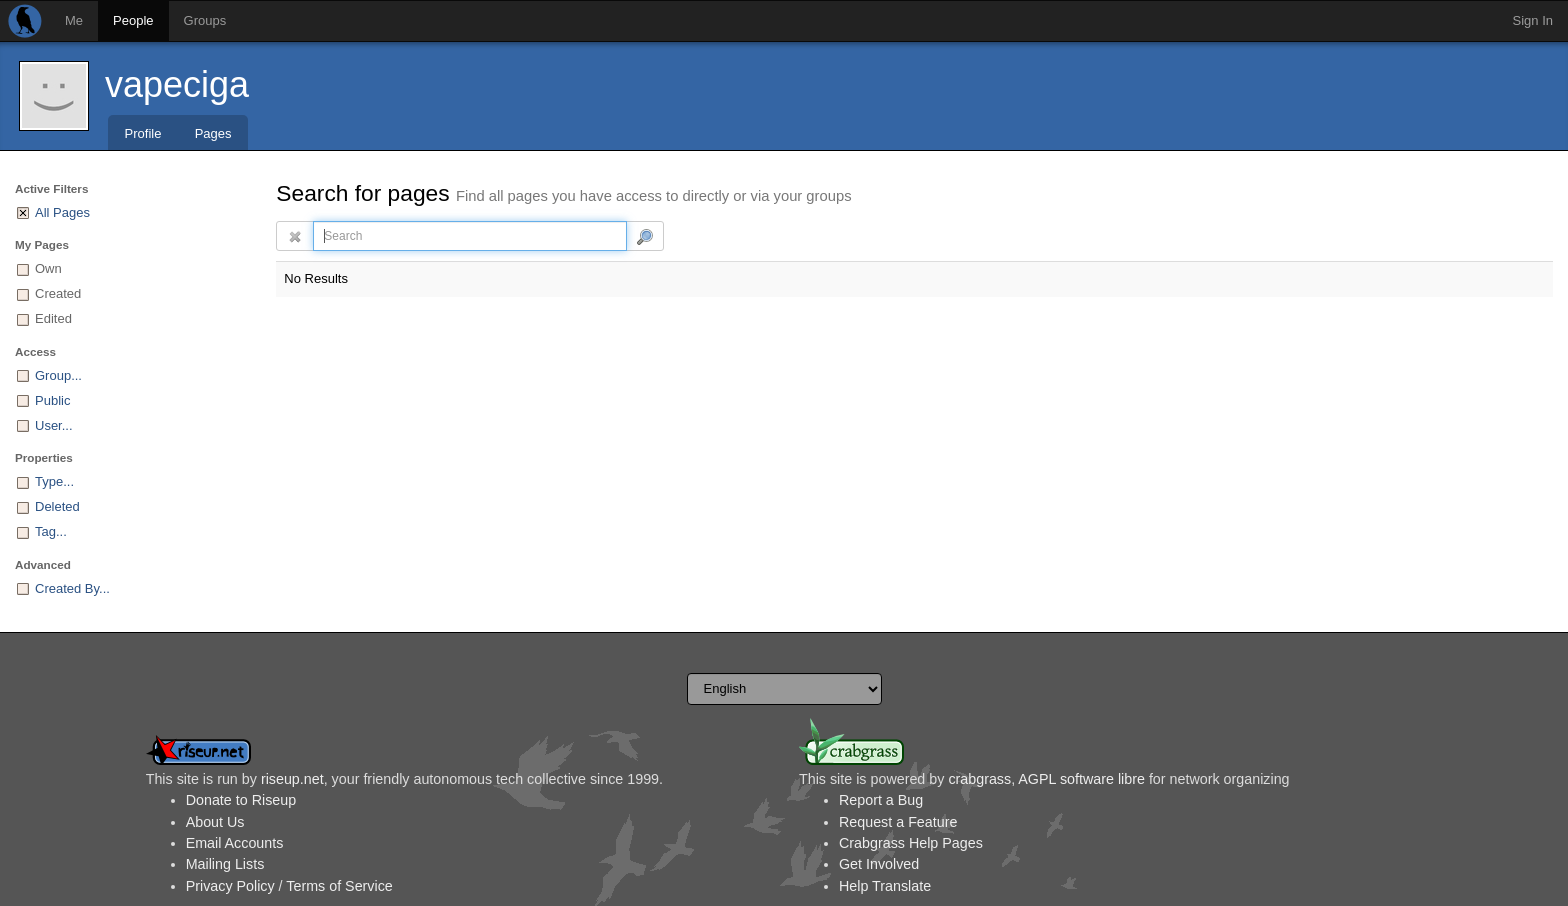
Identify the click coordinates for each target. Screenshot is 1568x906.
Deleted (57, 506)
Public (52, 400)
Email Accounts (235, 843)
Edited (53, 318)
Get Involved (879, 864)
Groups (205, 20)
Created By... (72, 588)
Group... (58, 375)
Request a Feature (898, 822)
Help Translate (885, 886)
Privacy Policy (230, 886)
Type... (54, 481)
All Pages (62, 212)
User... (54, 425)
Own (48, 268)
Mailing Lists (225, 864)
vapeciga (177, 84)
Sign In (1533, 20)
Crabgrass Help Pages (911, 843)
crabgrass (979, 779)
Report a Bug (881, 800)
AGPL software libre (1081, 779)
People (133, 20)
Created (58, 293)
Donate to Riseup (241, 800)
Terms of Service (339, 886)
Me (74, 20)
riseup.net (292, 779)
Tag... (51, 531)
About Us (215, 822)
